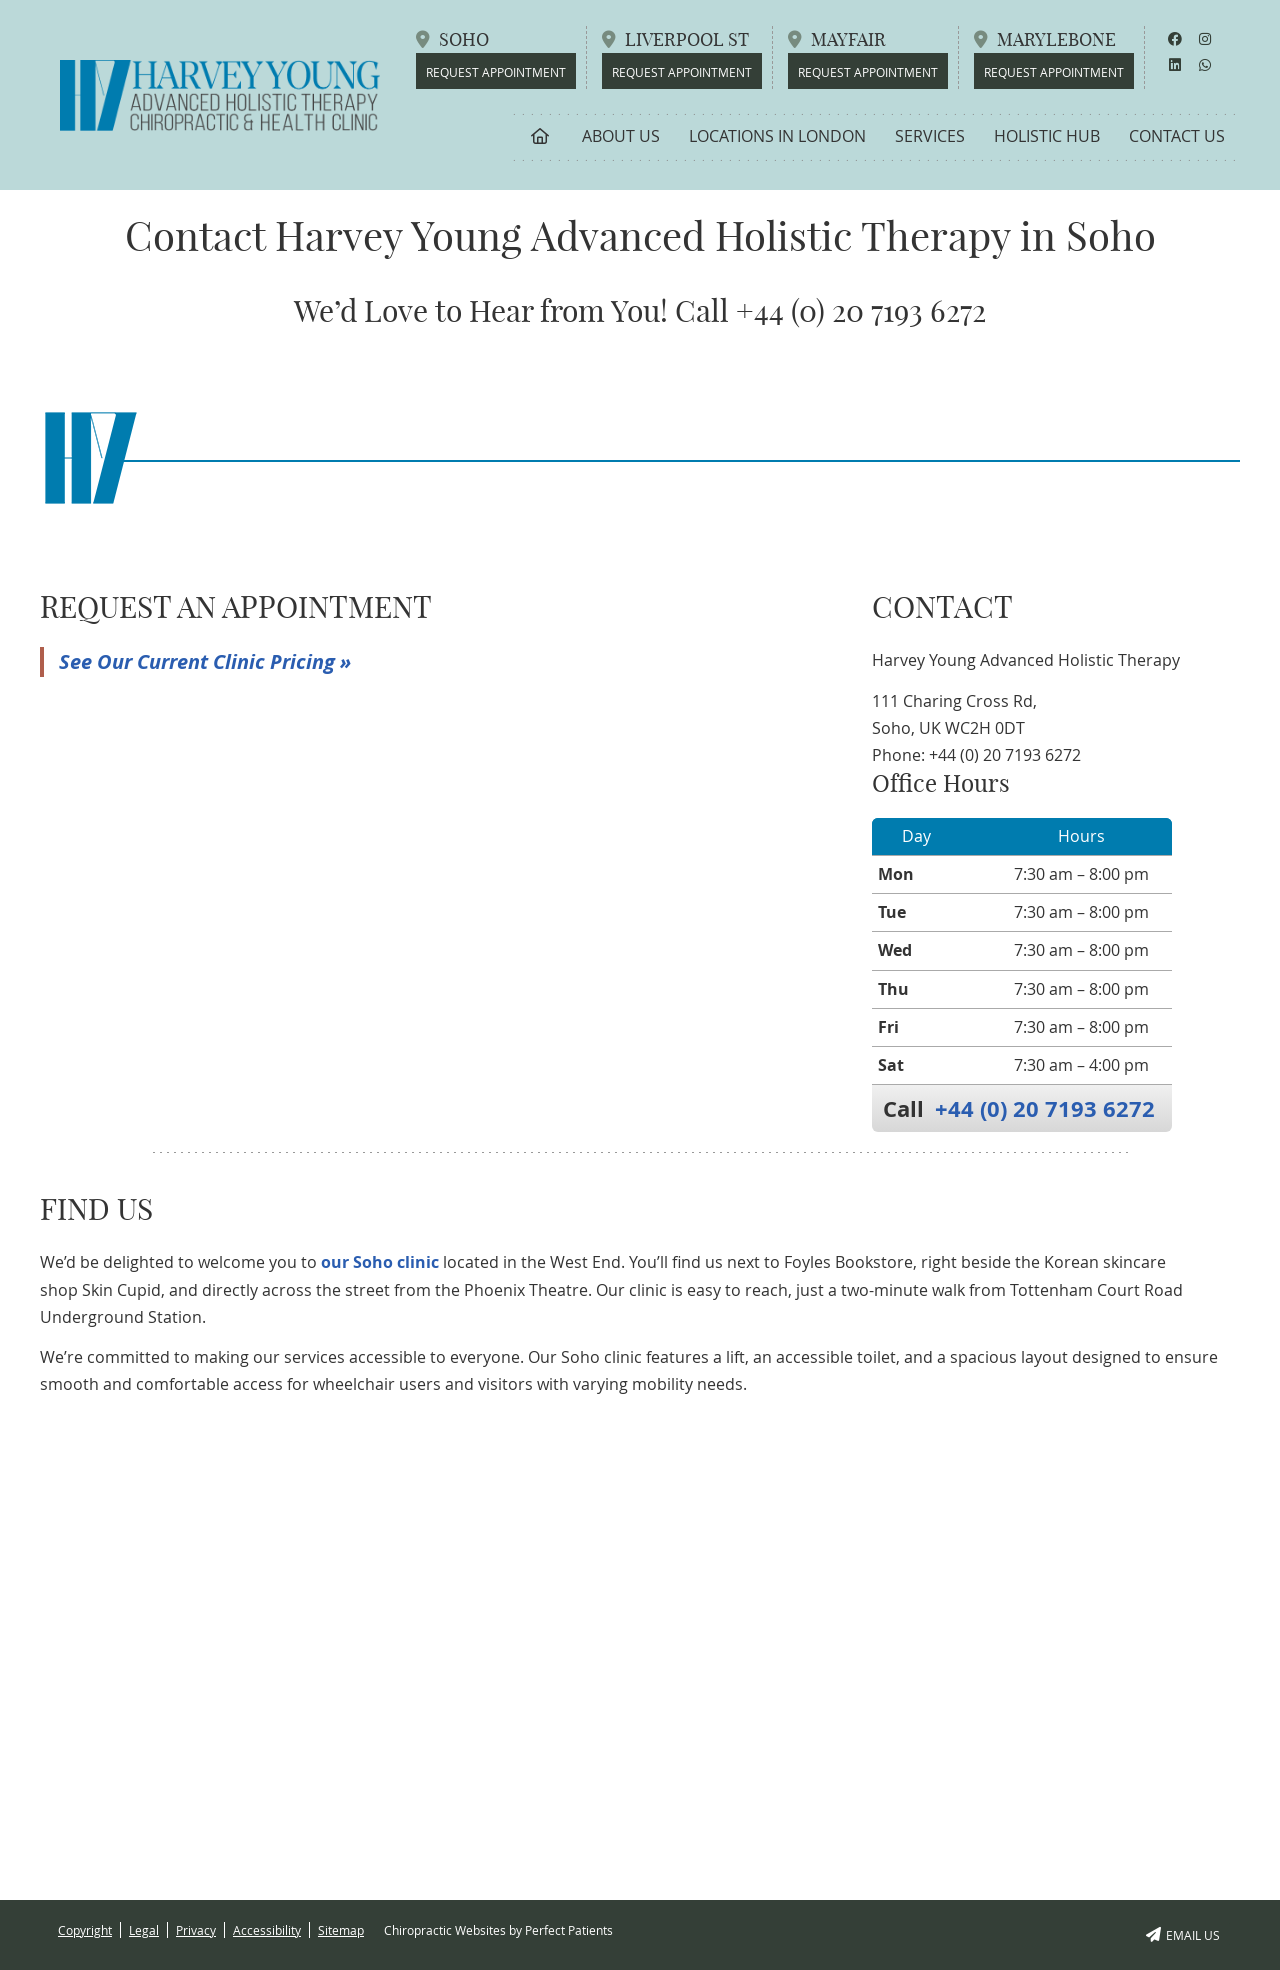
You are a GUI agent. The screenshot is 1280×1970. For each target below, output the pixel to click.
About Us (621, 136)
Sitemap (341, 1930)
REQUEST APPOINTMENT (1054, 72)
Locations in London (777, 136)
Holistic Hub (1047, 136)
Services (930, 136)
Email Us (1183, 1935)
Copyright (85, 1930)
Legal (144, 1930)
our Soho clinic (380, 1262)
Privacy (196, 1930)
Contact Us (1177, 136)
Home (540, 136)
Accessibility (267, 1930)
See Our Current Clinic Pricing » (205, 661)
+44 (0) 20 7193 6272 (1045, 1108)
